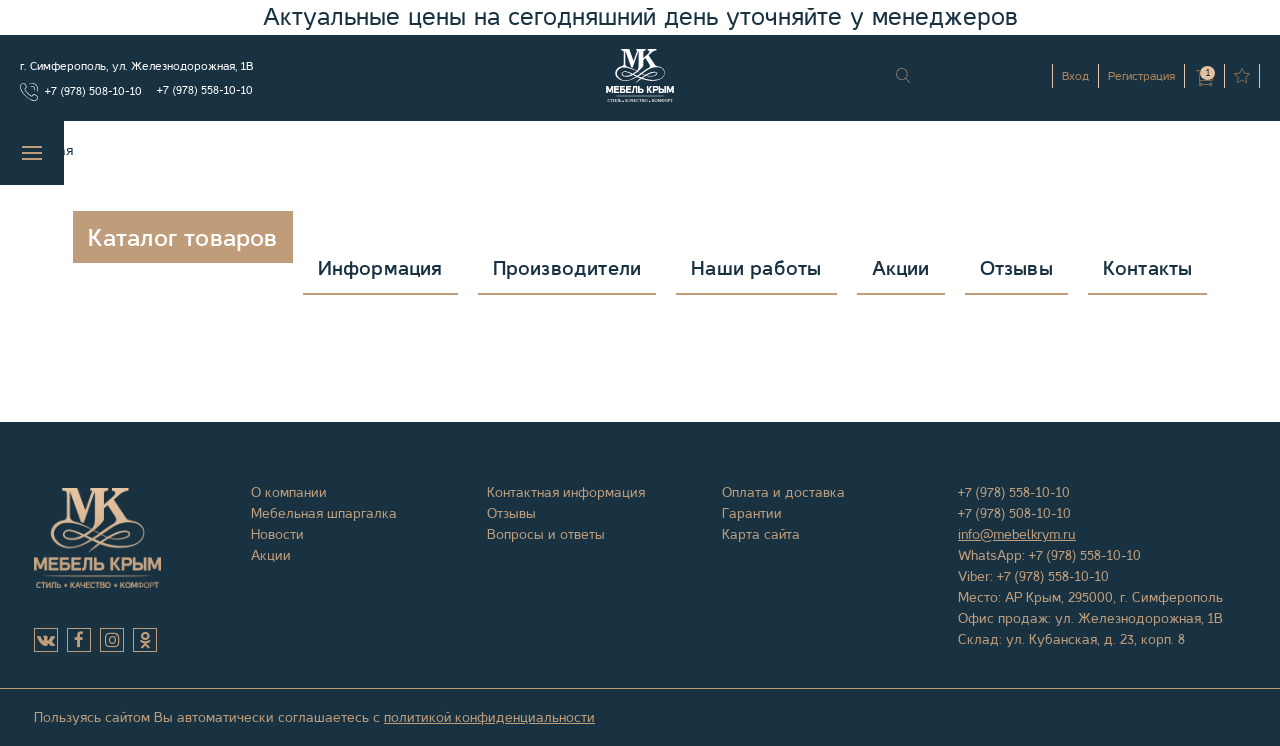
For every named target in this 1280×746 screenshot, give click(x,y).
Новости (277, 534)
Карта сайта (761, 534)
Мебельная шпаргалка (324, 513)
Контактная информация (566, 492)
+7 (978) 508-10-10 (93, 91)
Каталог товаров (183, 238)
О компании (289, 492)
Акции (901, 268)
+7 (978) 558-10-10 (205, 90)
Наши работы (756, 268)
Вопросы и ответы (546, 534)
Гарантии (752, 513)
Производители (567, 268)
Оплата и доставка (783, 492)
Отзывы (1016, 268)
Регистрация (1141, 76)
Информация (380, 268)
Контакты (1148, 268)
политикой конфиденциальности (489, 717)
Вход (1075, 76)
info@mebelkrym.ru (1017, 534)
